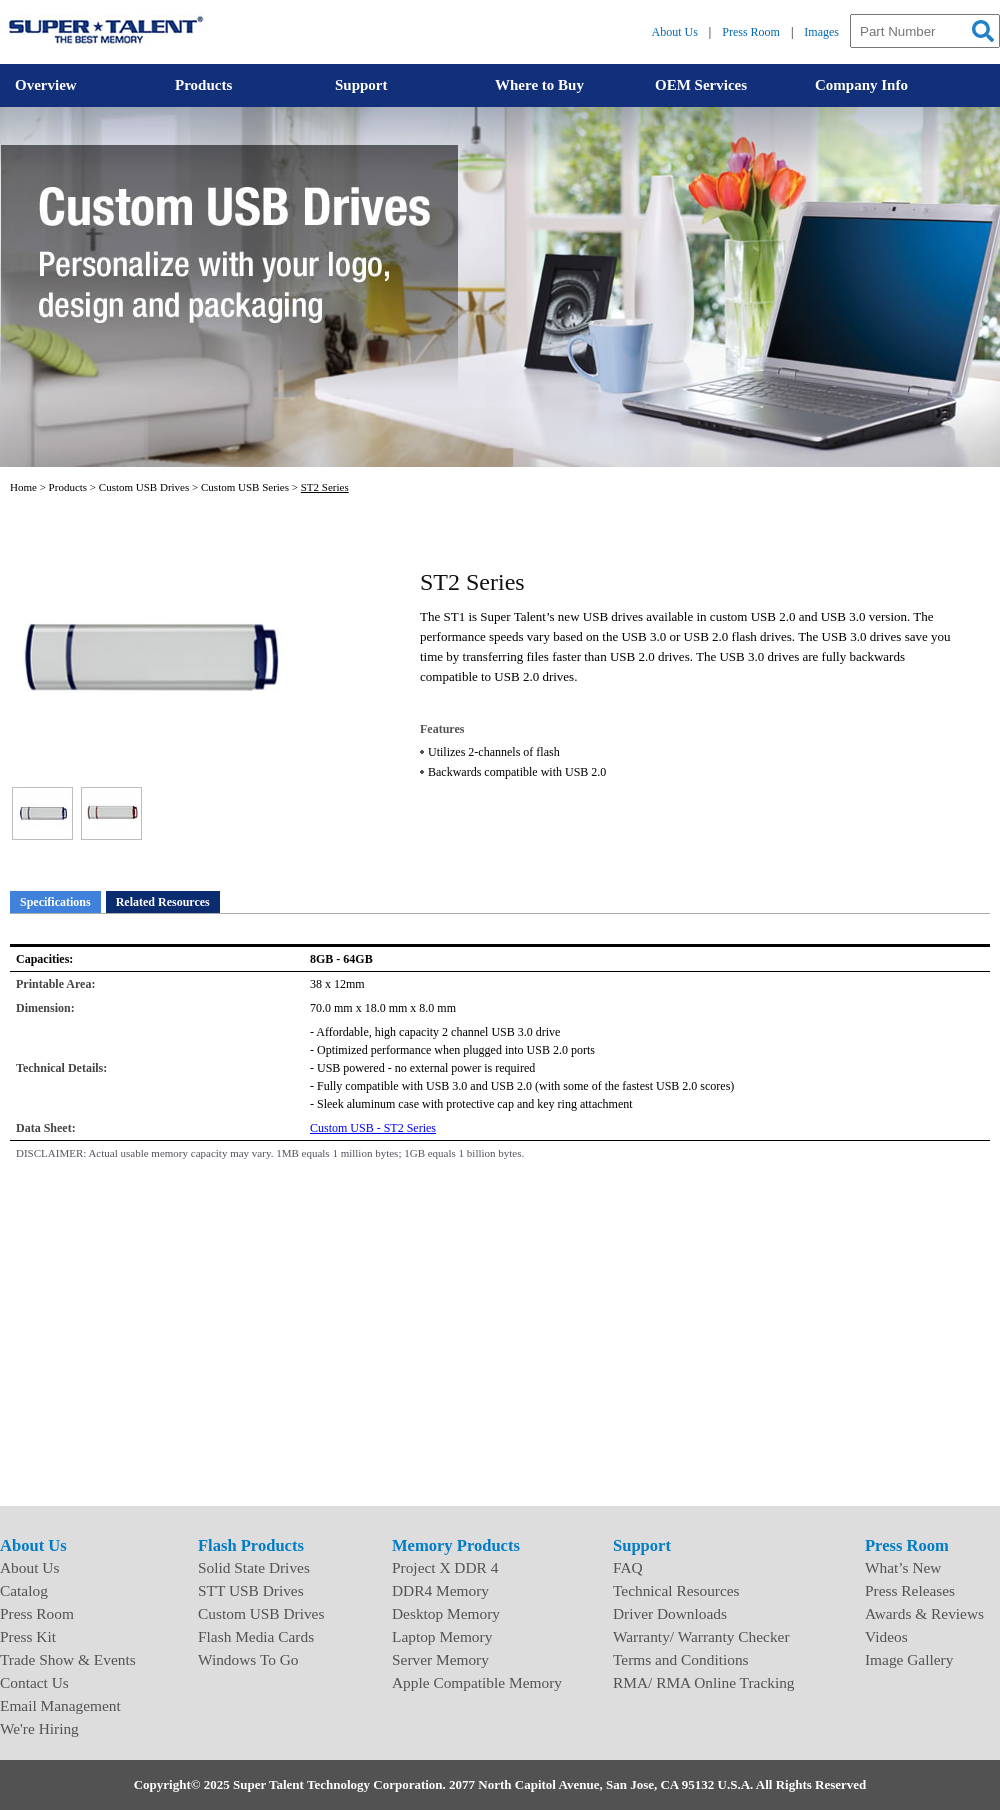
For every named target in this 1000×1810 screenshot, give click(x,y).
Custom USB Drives (144, 487)
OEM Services (701, 85)
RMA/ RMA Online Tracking (704, 1682)
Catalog (24, 1590)
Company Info (861, 85)
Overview (46, 85)
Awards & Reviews (924, 1613)
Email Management (60, 1705)
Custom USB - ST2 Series (373, 1128)
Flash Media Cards (256, 1636)
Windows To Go (248, 1659)
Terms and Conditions (681, 1659)
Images (821, 32)
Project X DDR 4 (445, 1567)
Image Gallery (909, 1659)
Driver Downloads (670, 1613)
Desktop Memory (446, 1613)
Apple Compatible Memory (477, 1682)
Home (23, 487)
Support (361, 85)
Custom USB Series (245, 487)
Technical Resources (676, 1590)
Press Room (751, 32)
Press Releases (910, 1590)
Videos (886, 1636)
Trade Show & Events (68, 1659)
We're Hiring (39, 1728)
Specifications (55, 902)
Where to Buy (539, 85)
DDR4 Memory (440, 1590)
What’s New (903, 1567)
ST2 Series (325, 487)
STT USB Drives (251, 1590)
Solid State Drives (254, 1567)
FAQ (628, 1567)
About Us (675, 32)
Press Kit (28, 1636)
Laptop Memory (442, 1636)
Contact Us (34, 1682)
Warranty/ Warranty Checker (701, 1636)
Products (203, 85)
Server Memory (440, 1659)
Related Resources (163, 902)
